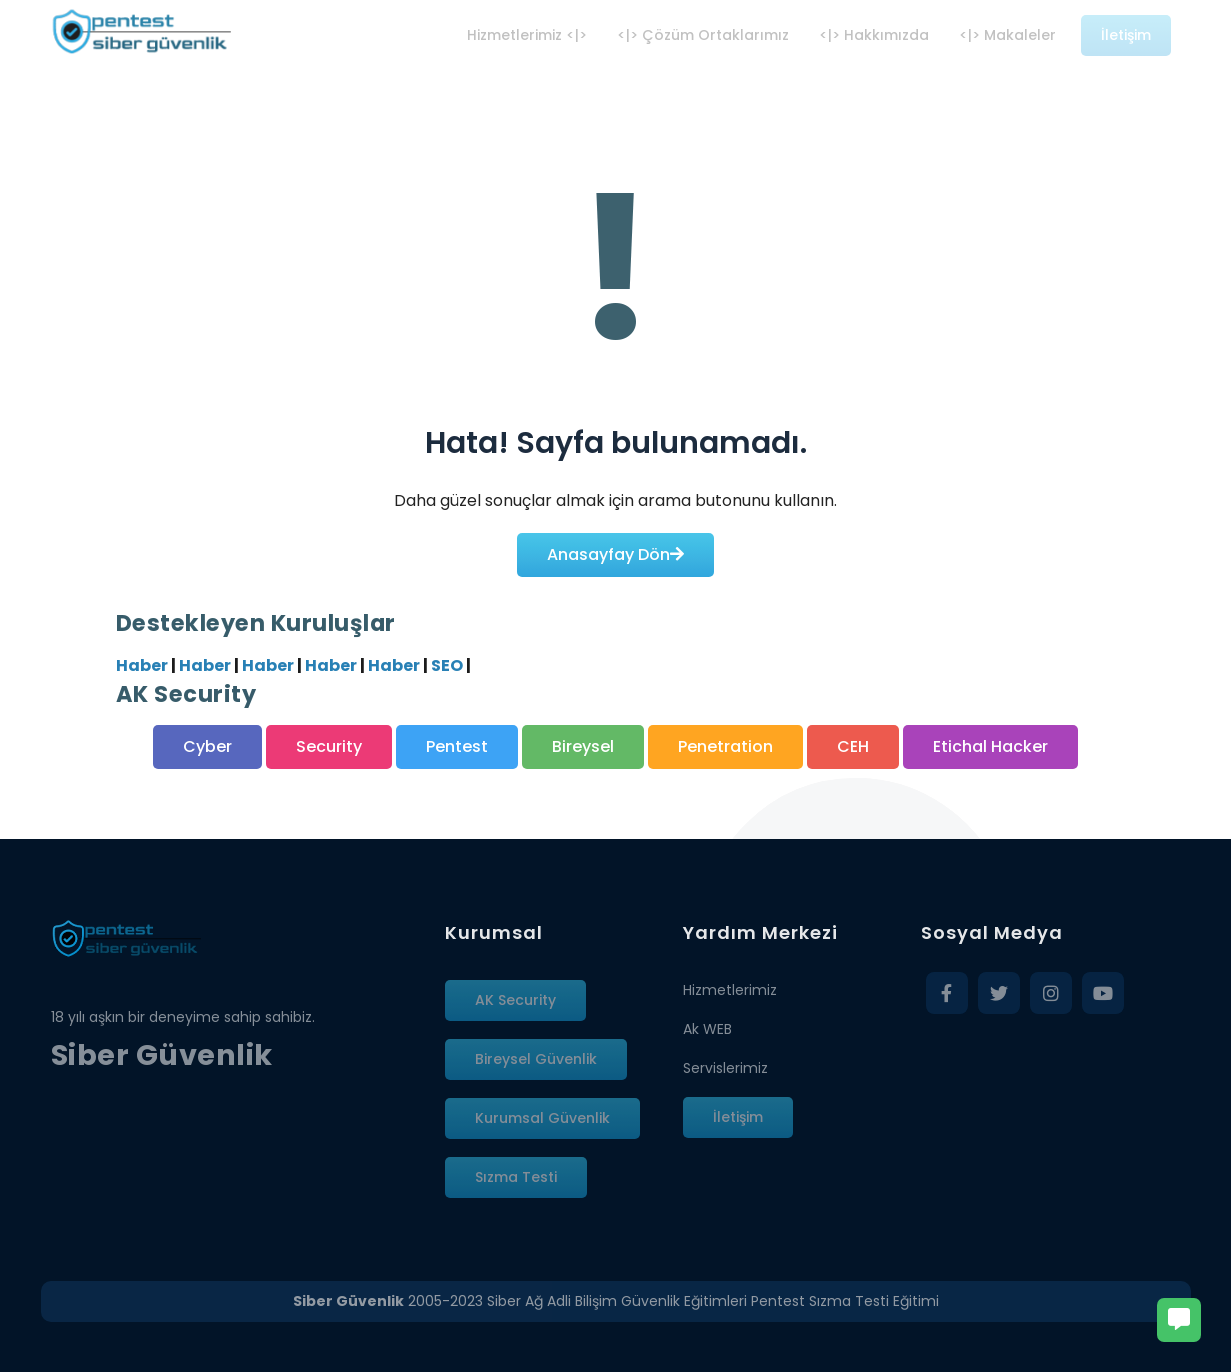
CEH (853, 746)
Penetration (725, 746)
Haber (142, 665)
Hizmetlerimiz (730, 990)
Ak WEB (707, 1029)
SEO (447, 665)
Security (329, 746)
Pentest (457, 746)
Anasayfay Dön (615, 554)
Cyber (207, 746)
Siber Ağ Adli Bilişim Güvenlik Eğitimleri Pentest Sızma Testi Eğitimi (713, 1301)
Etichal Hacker (990, 746)
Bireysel (583, 746)
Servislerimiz (725, 1068)
